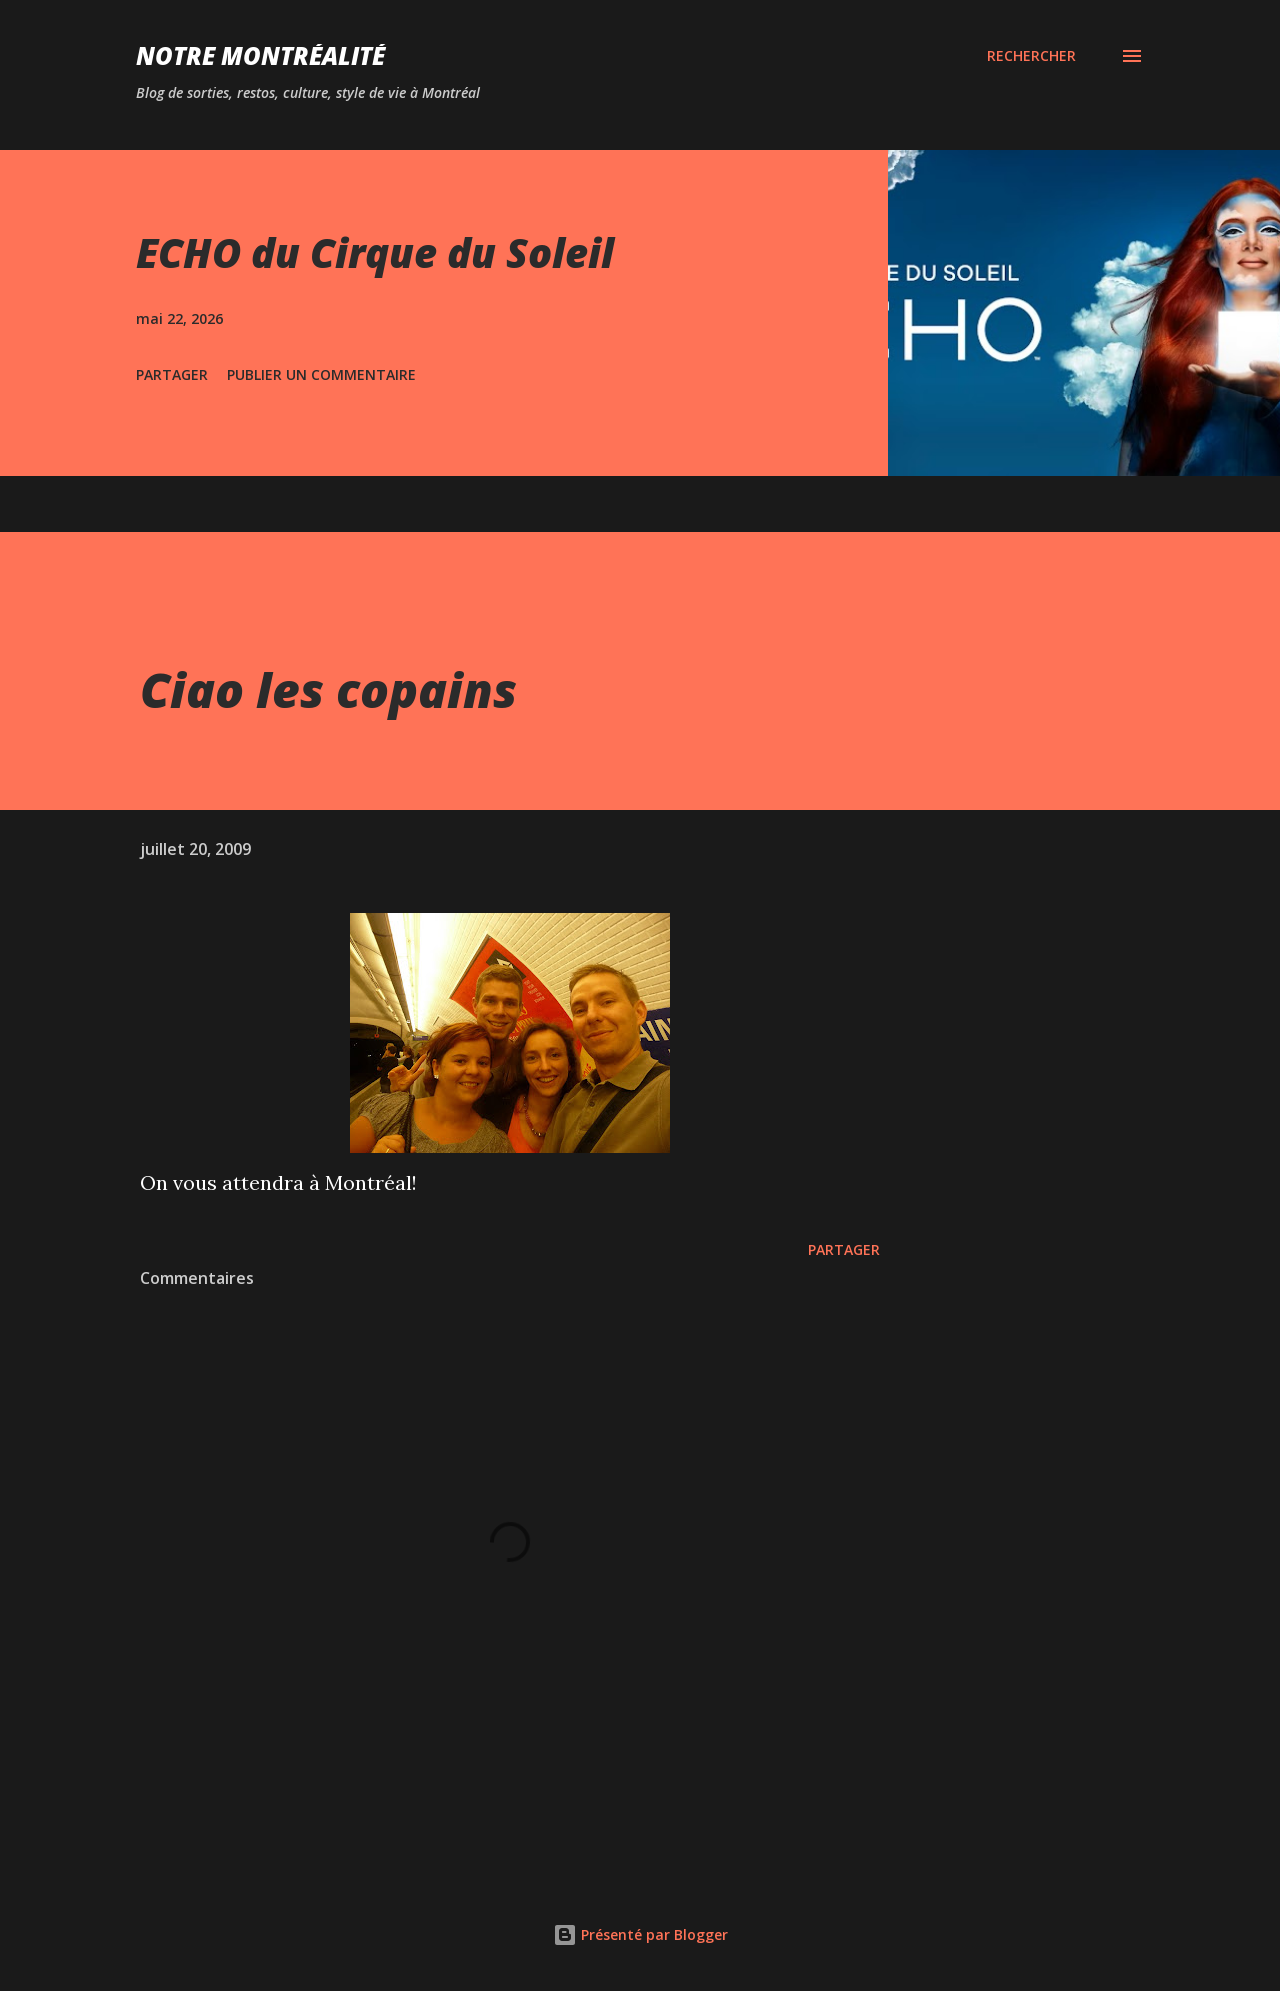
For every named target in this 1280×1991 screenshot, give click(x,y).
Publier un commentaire (321, 374)
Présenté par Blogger (640, 1934)
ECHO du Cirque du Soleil (375, 252)
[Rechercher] (1031, 56)
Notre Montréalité (260, 55)
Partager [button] (172, 374)
